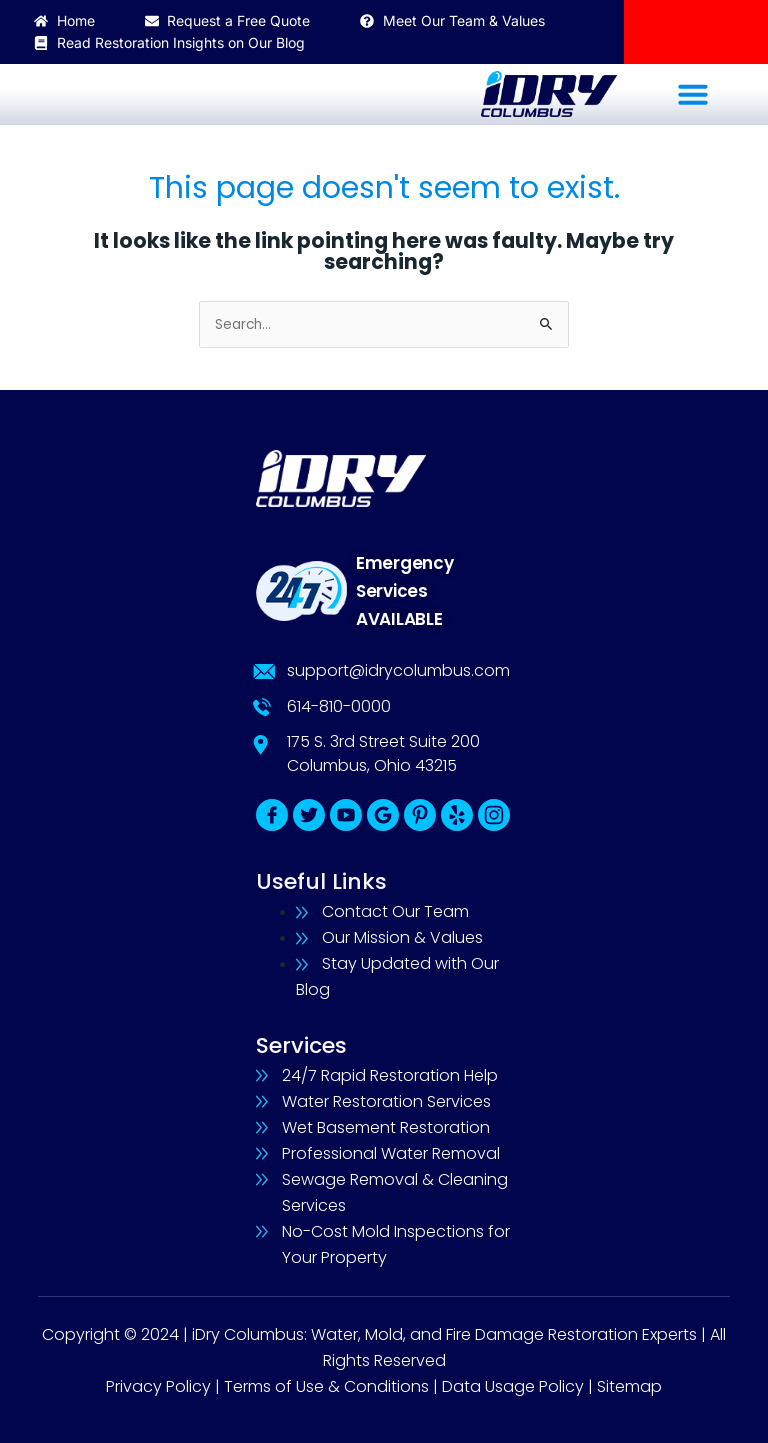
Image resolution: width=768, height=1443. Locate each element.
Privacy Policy (158, 1386)
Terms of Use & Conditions (326, 1386)
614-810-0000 (339, 706)
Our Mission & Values (402, 937)
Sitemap (629, 1386)
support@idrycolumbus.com (398, 670)
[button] (692, 93)
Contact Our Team (395, 911)
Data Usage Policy (513, 1386)
